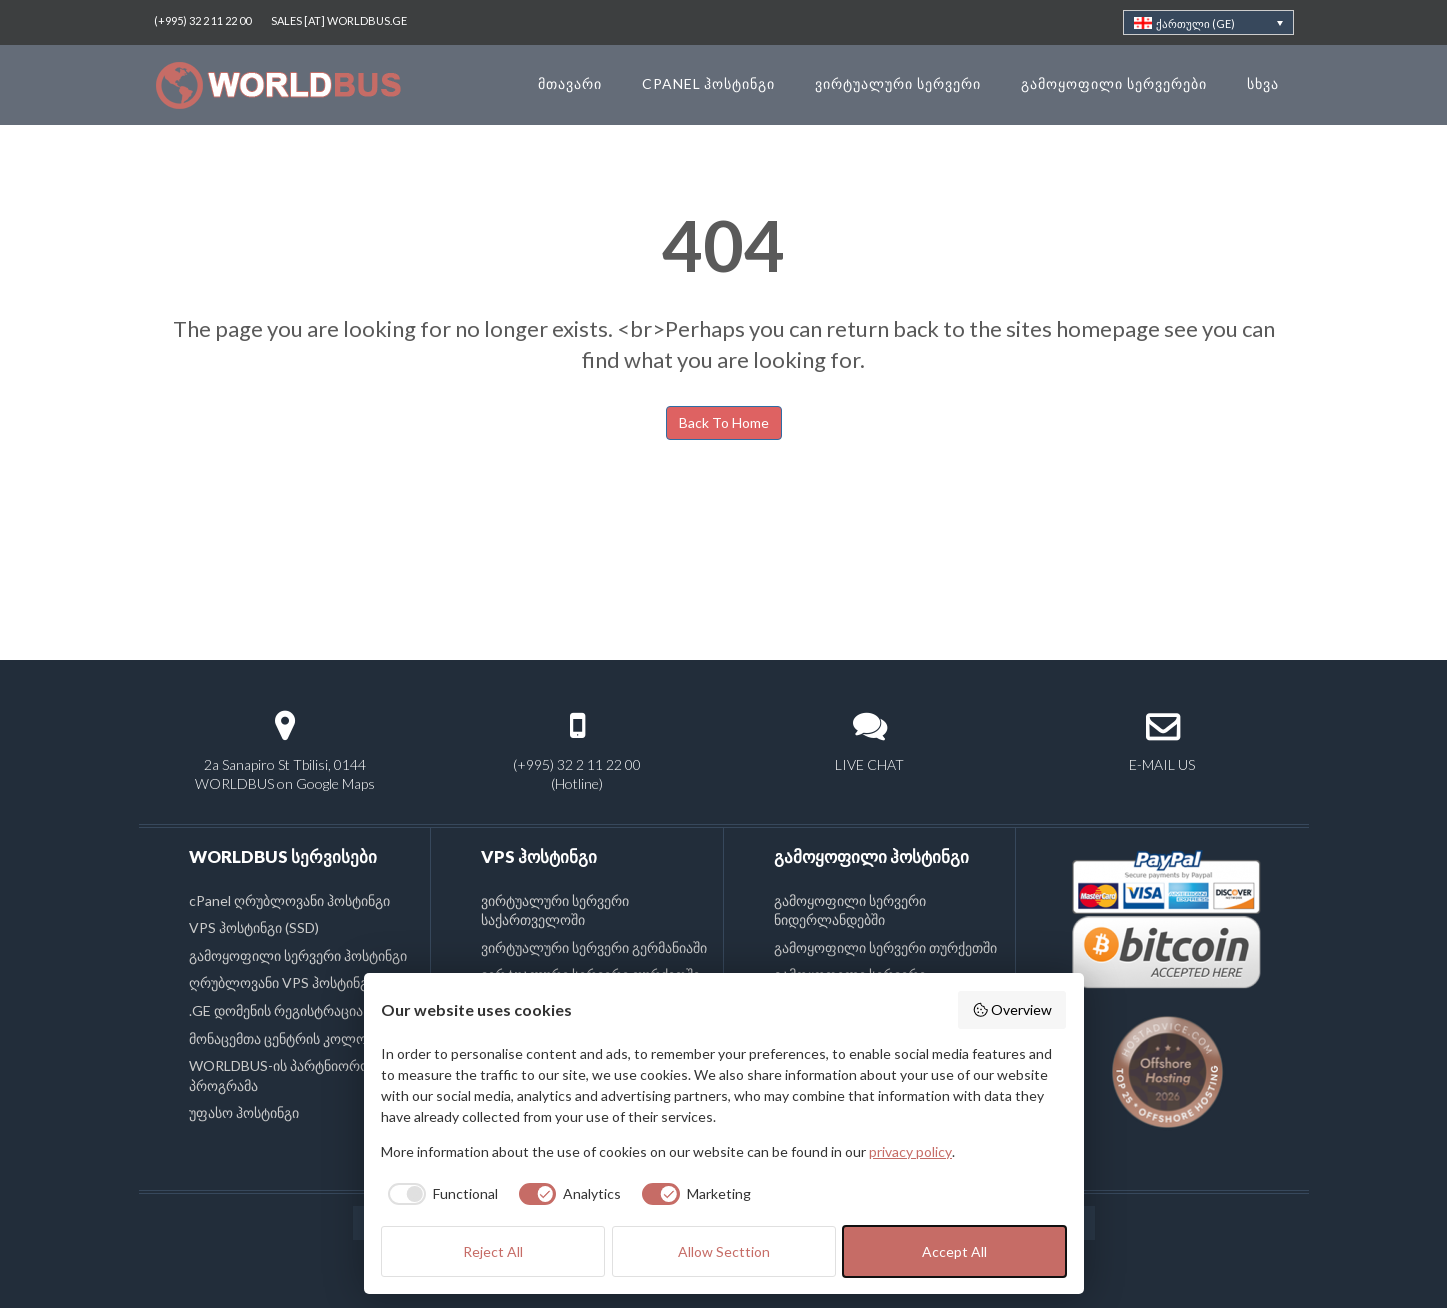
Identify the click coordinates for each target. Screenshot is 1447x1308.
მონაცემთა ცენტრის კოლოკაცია (296, 1038)
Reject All (493, 1251)
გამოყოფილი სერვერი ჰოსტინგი (298, 955)
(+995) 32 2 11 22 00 (202, 20)
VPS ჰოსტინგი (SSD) (254, 927)
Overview (1012, 1010)
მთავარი (570, 83)
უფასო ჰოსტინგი (244, 1112)
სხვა (1263, 83)
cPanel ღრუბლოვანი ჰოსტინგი (289, 900)
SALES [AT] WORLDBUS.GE (339, 20)
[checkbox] (439, 1194)
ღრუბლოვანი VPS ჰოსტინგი (282, 982)
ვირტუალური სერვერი (898, 83)
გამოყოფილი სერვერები (1114, 83)
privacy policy (910, 1151)
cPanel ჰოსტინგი (709, 83)
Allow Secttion (724, 1251)
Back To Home (724, 422)
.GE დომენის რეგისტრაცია (276, 1010)
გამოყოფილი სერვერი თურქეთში (885, 947)
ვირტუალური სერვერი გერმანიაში (594, 947)
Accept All (954, 1251)
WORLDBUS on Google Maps (285, 783)
